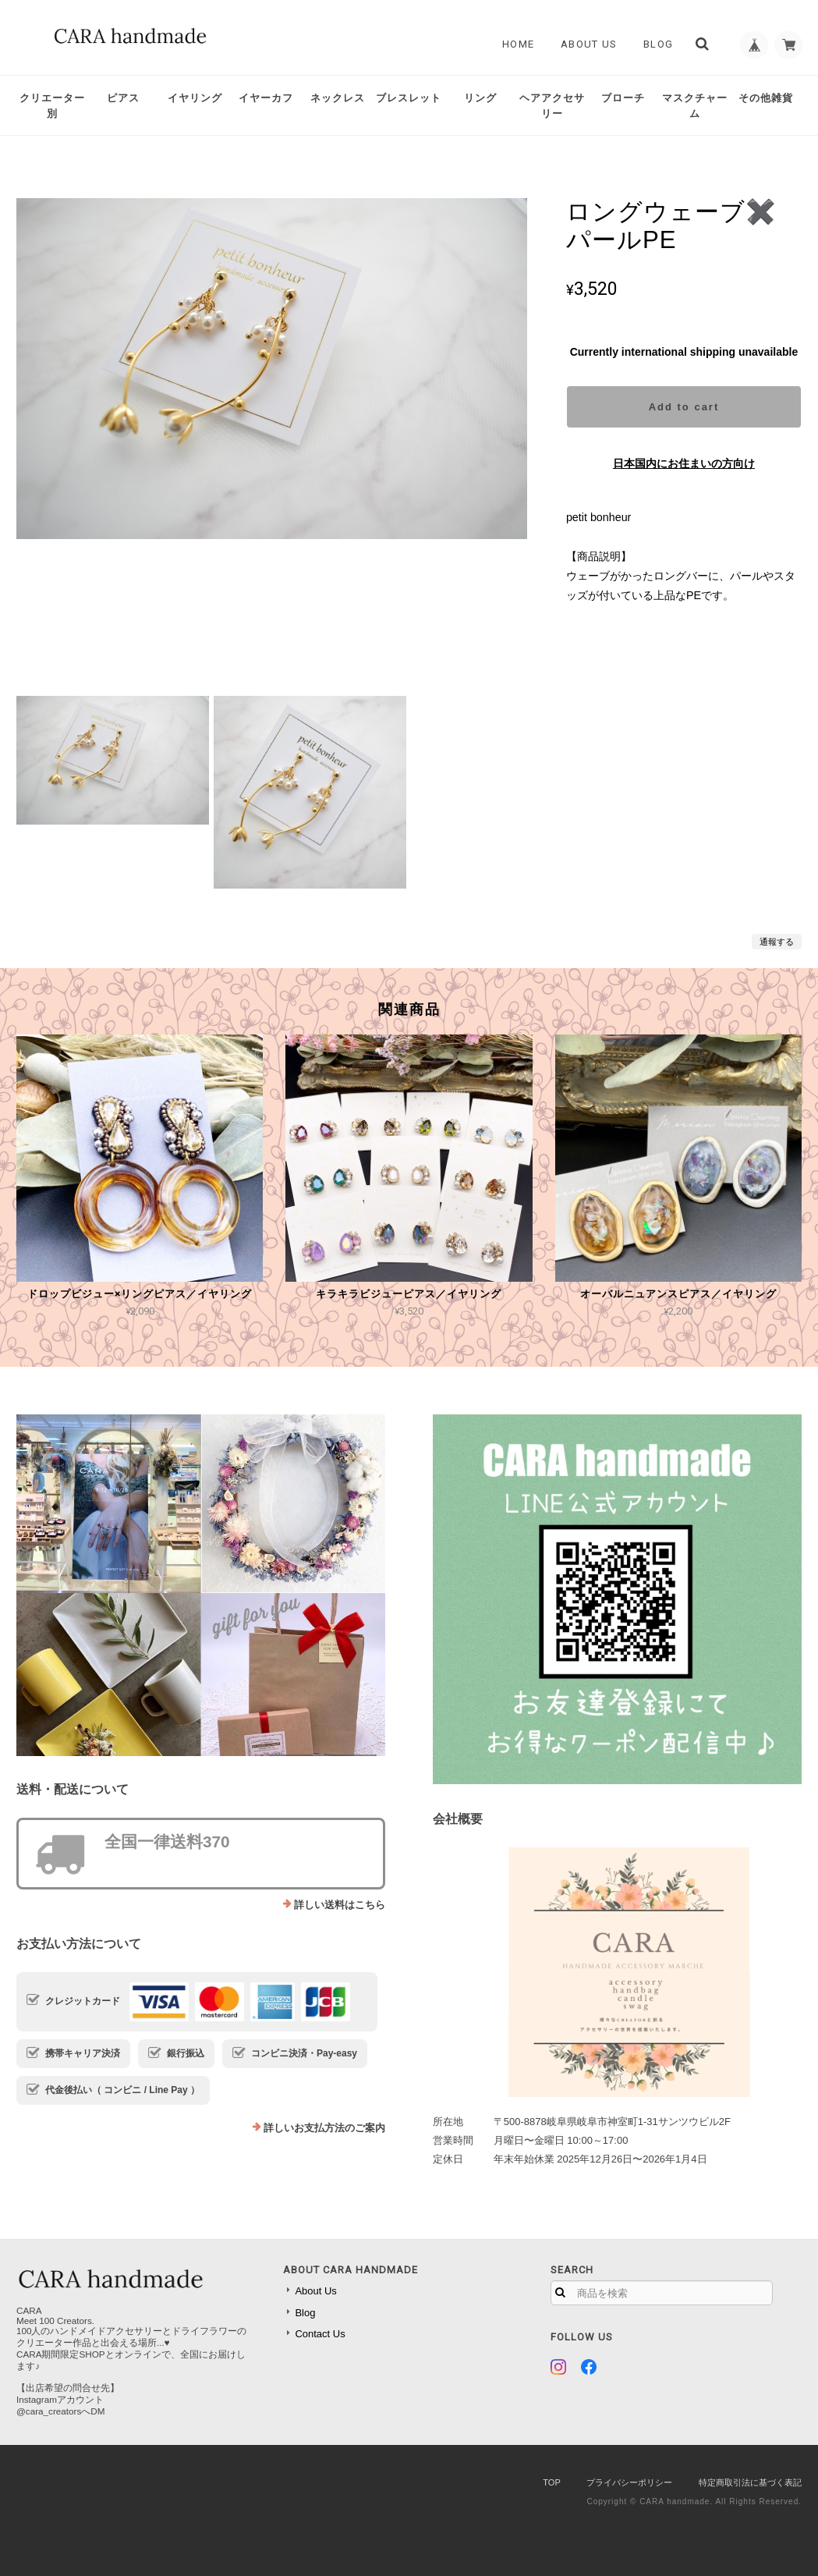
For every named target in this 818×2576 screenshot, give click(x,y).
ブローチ (623, 98)
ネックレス (337, 98)
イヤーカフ (266, 98)
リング (480, 98)
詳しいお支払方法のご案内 (324, 2128)
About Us (584, 44)
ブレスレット (408, 98)
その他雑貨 (765, 98)
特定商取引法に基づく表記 (750, 2482)
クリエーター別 (52, 105)
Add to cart (684, 407)
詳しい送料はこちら (339, 1905)
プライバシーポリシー (629, 2482)
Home (513, 44)
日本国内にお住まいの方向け (684, 463)
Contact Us (320, 2334)
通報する (777, 941)
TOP (551, 2482)
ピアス (123, 98)
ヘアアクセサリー (552, 105)
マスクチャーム (695, 105)
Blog (653, 44)
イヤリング (195, 98)
